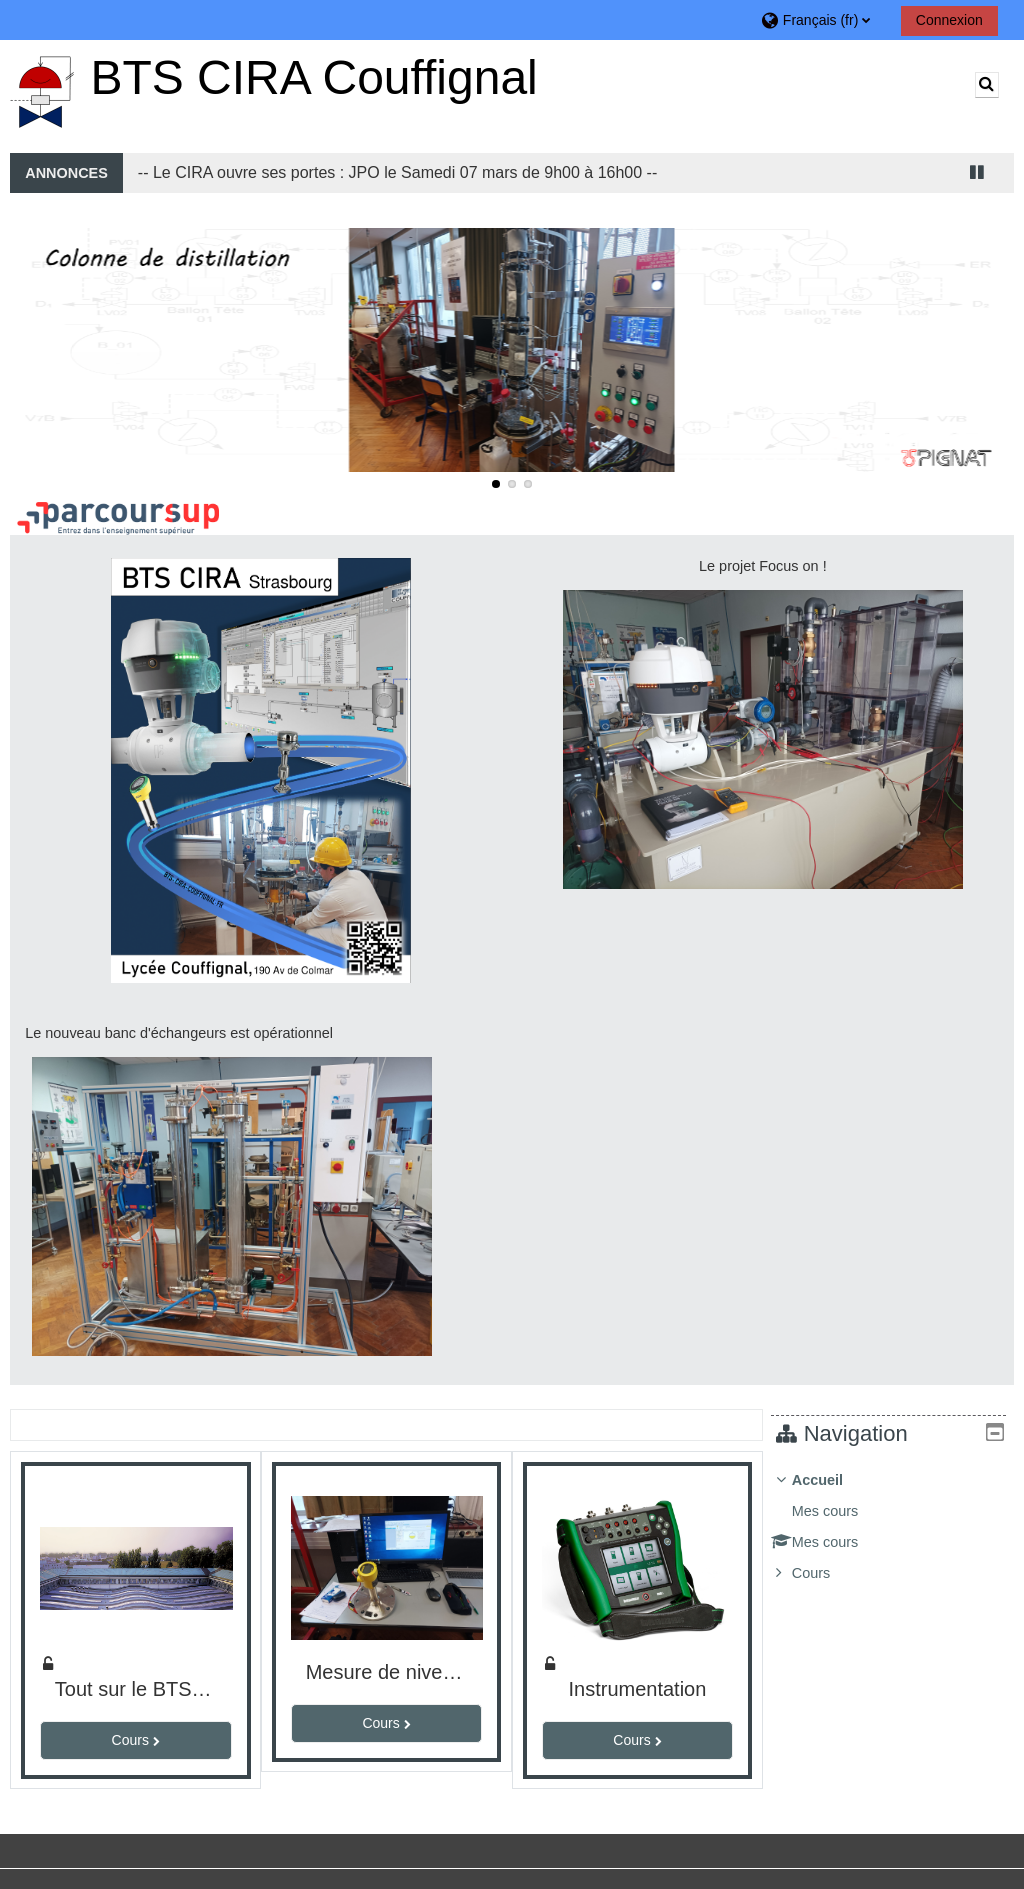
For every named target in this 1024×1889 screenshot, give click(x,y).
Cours (825, 1573)
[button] (823, 19)
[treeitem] (895, 1526)
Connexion (949, 20)
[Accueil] (42, 88)
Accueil (831, 1480)
